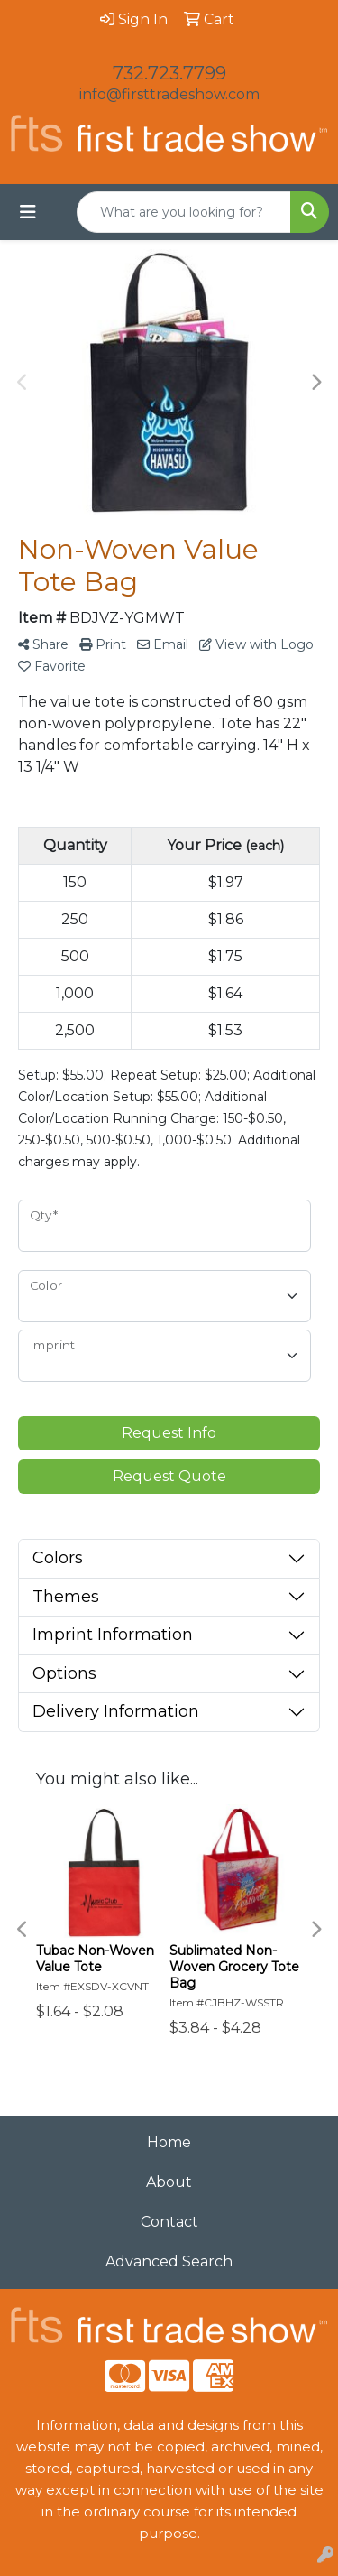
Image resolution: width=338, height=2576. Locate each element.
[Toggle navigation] (28, 212)
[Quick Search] (184, 212)
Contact (169, 2221)
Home (169, 2142)
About (169, 2182)
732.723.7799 (169, 73)
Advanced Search (169, 2261)
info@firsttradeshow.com (169, 94)
